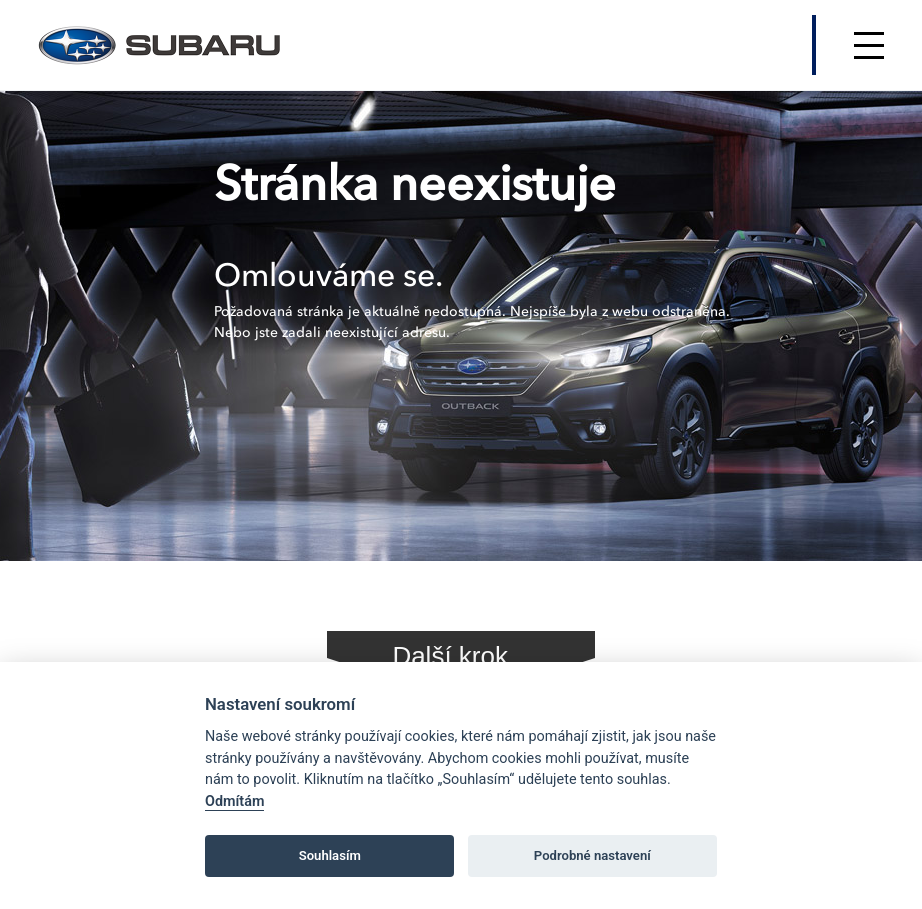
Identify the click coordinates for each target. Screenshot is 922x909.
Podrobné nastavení (592, 855)
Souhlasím (330, 855)
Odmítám (234, 801)
